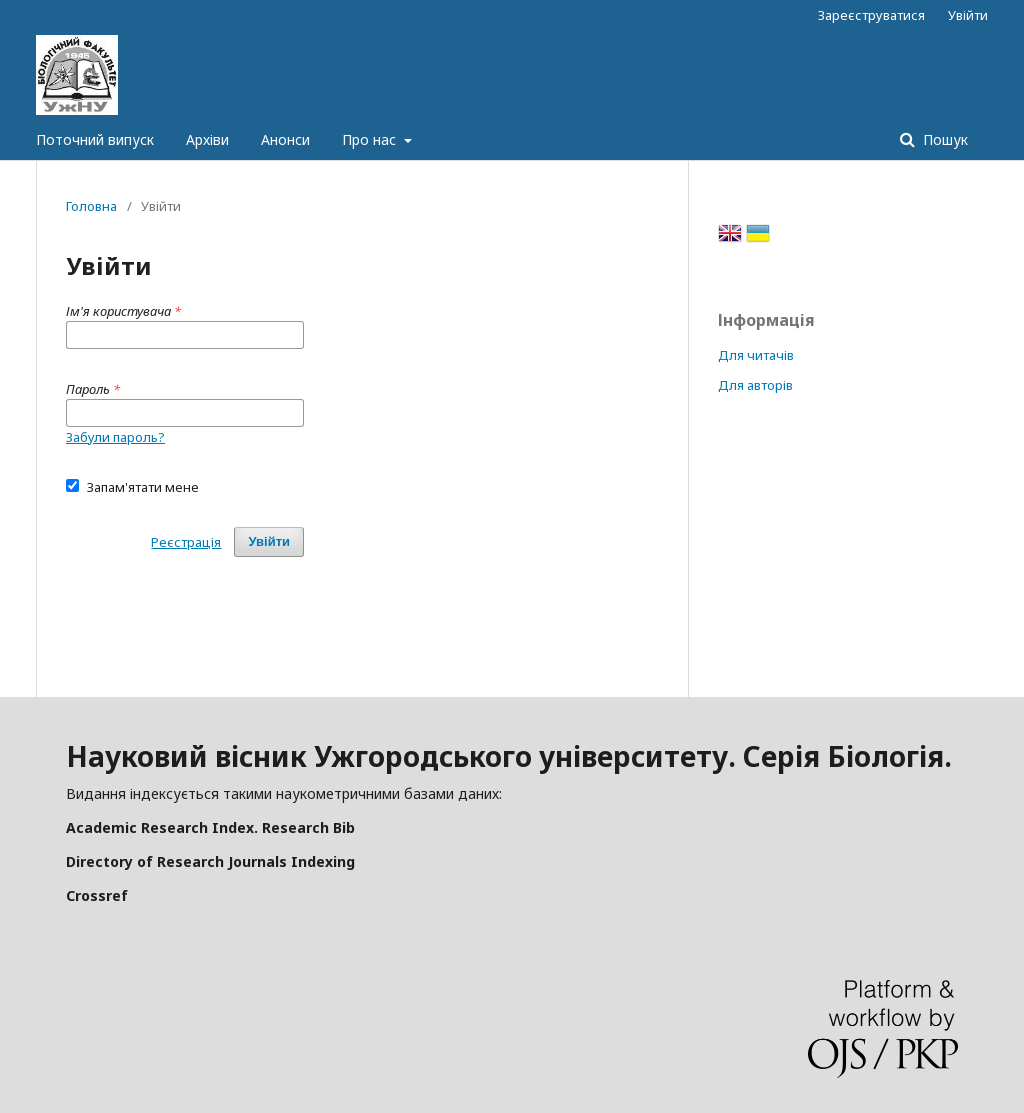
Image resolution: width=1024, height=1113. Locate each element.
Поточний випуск (95, 139)
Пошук (943, 139)
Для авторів (755, 385)
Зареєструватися (871, 15)
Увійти (968, 15)
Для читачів (756, 355)
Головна (91, 206)
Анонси (285, 139)
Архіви (207, 139)
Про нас (371, 139)
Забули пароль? (115, 437)
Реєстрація (186, 542)
